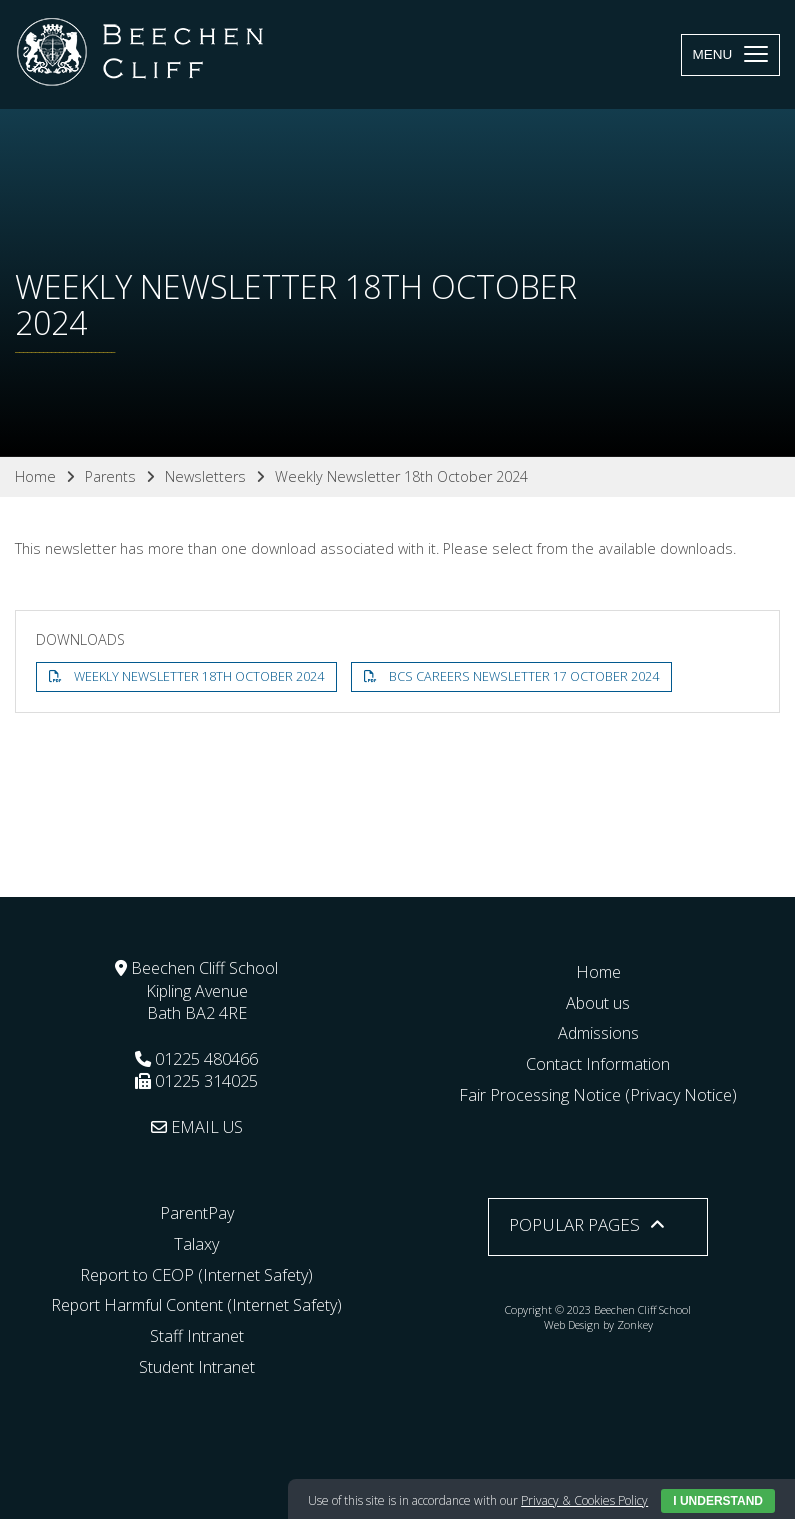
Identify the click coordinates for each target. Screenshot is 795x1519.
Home (598, 972)
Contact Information (598, 1064)
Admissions (598, 1033)
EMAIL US (197, 1127)
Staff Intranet (197, 1336)
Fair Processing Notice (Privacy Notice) (598, 1095)
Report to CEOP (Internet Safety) (196, 1275)
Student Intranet (197, 1367)
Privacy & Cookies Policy (584, 1500)
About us (598, 1003)
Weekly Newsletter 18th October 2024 (199, 676)
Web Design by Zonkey (598, 1324)
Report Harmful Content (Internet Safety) (196, 1305)
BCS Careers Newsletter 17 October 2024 (524, 676)
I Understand (718, 1501)
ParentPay (197, 1213)
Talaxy (196, 1244)
